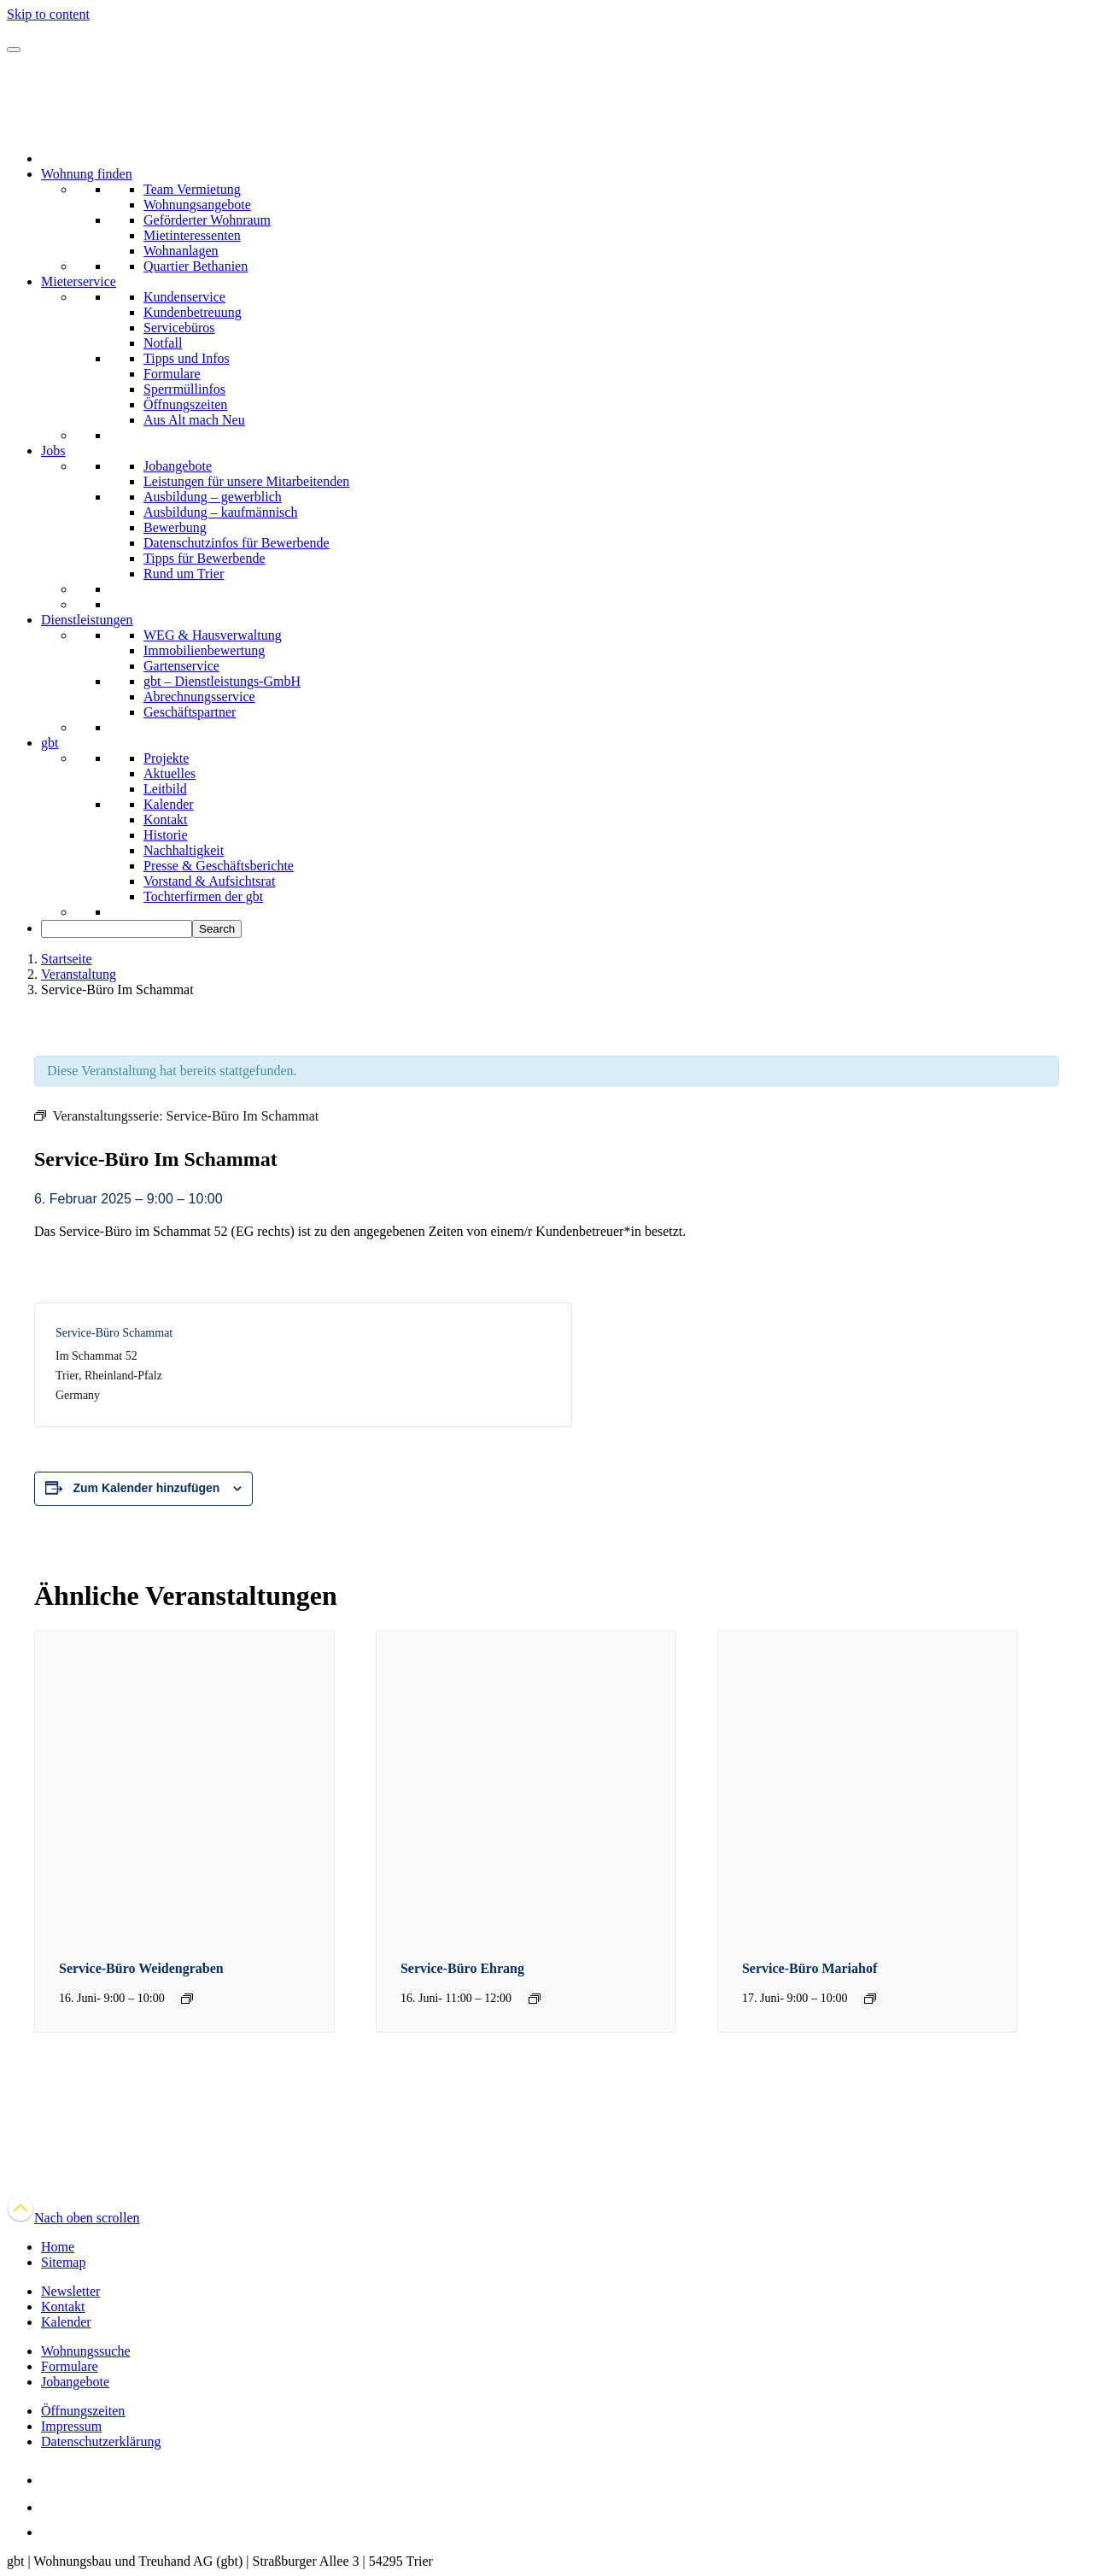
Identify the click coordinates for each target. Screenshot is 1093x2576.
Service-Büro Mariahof (809, 1968)
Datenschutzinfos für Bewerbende (236, 543)
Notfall (162, 343)
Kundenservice (184, 297)
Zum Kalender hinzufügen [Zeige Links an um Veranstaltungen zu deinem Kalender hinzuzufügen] (146, 1488)
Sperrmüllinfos (184, 389)
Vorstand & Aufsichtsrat (209, 881)
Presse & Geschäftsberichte (218, 865)
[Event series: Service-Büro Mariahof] (870, 1998)
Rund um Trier (183, 573)
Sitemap (63, 2262)
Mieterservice (78, 281)
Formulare (172, 373)
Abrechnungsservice (199, 696)
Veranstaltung (78, 974)
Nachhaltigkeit (183, 850)
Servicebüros (179, 327)
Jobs (53, 450)
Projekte (166, 758)
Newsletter (70, 2291)
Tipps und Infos (186, 358)
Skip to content (48, 14)
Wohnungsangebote (197, 204)
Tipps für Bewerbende (204, 558)
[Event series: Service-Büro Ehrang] (535, 1998)
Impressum (71, 2426)
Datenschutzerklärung (101, 2441)
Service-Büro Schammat (114, 1332)
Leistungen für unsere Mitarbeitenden (246, 481)
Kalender (168, 804)
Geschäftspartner (189, 712)
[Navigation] (13, 49)
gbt (49, 742)
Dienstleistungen (87, 619)
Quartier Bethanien (195, 266)
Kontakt (165, 819)
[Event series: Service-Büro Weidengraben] (187, 1998)
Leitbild (165, 789)
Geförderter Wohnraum (207, 220)
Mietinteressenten (192, 235)
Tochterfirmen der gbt (203, 896)
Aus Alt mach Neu (194, 420)
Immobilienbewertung (204, 650)
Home (57, 2246)
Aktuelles (169, 773)
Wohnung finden (86, 174)
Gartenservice (181, 666)
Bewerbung (175, 527)
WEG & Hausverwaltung (212, 635)
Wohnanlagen (181, 250)
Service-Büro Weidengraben (141, 1968)
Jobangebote (177, 466)
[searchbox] (116, 929)
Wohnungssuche (85, 2351)
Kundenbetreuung (192, 312)
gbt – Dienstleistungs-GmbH (222, 681)
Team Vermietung (192, 189)
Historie (165, 835)
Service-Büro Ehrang (462, 1968)
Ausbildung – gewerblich (212, 496)
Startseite (66, 958)
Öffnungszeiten (185, 404)
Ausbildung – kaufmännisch (220, 512)
